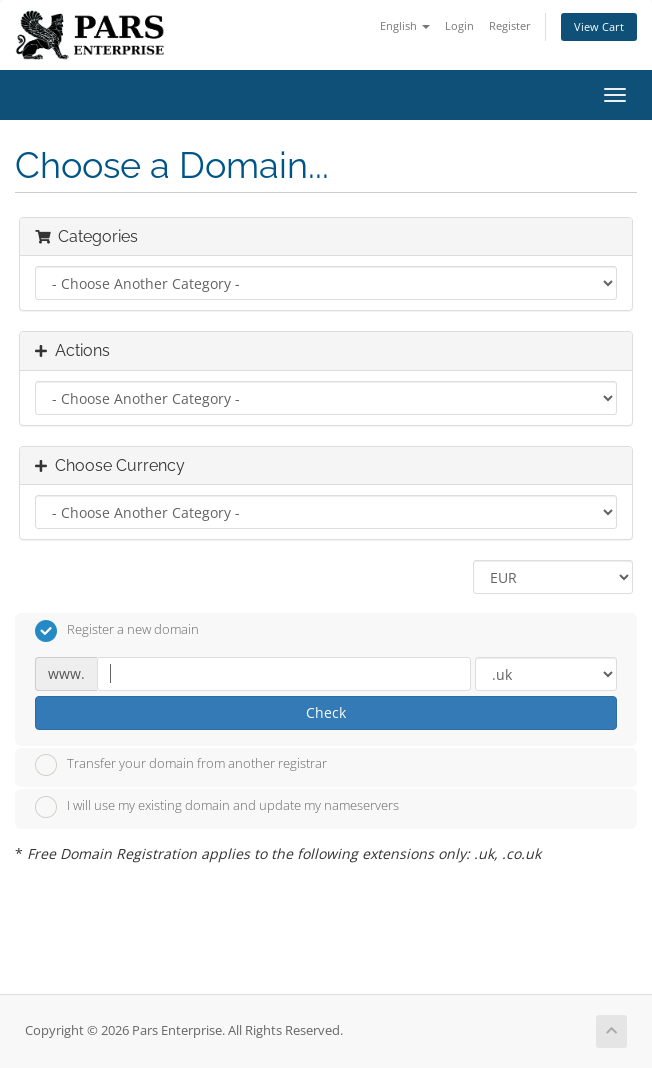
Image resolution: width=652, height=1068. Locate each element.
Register (510, 25)
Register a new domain (117, 631)
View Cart (599, 26)
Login (459, 25)
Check (326, 712)
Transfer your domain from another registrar (181, 765)
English (405, 25)
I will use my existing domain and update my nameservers (217, 807)
